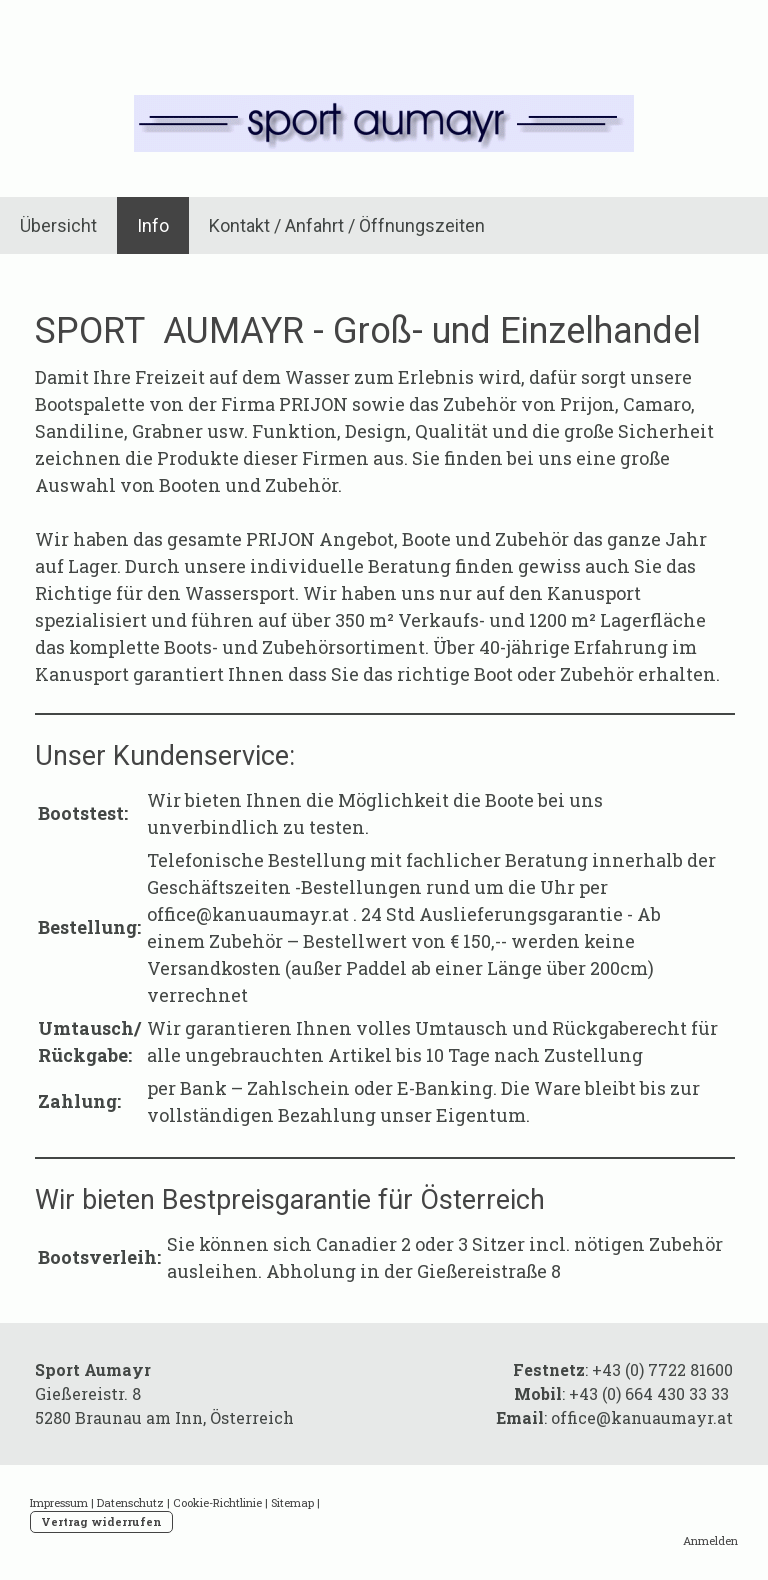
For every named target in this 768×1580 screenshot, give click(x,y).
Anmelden (710, 1540)
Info (153, 225)
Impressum (59, 1502)
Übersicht (58, 225)
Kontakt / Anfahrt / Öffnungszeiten (347, 225)
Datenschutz (130, 1502)
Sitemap (292, 1502)
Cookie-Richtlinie (217, 1502)
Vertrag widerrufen (101, 1521)
